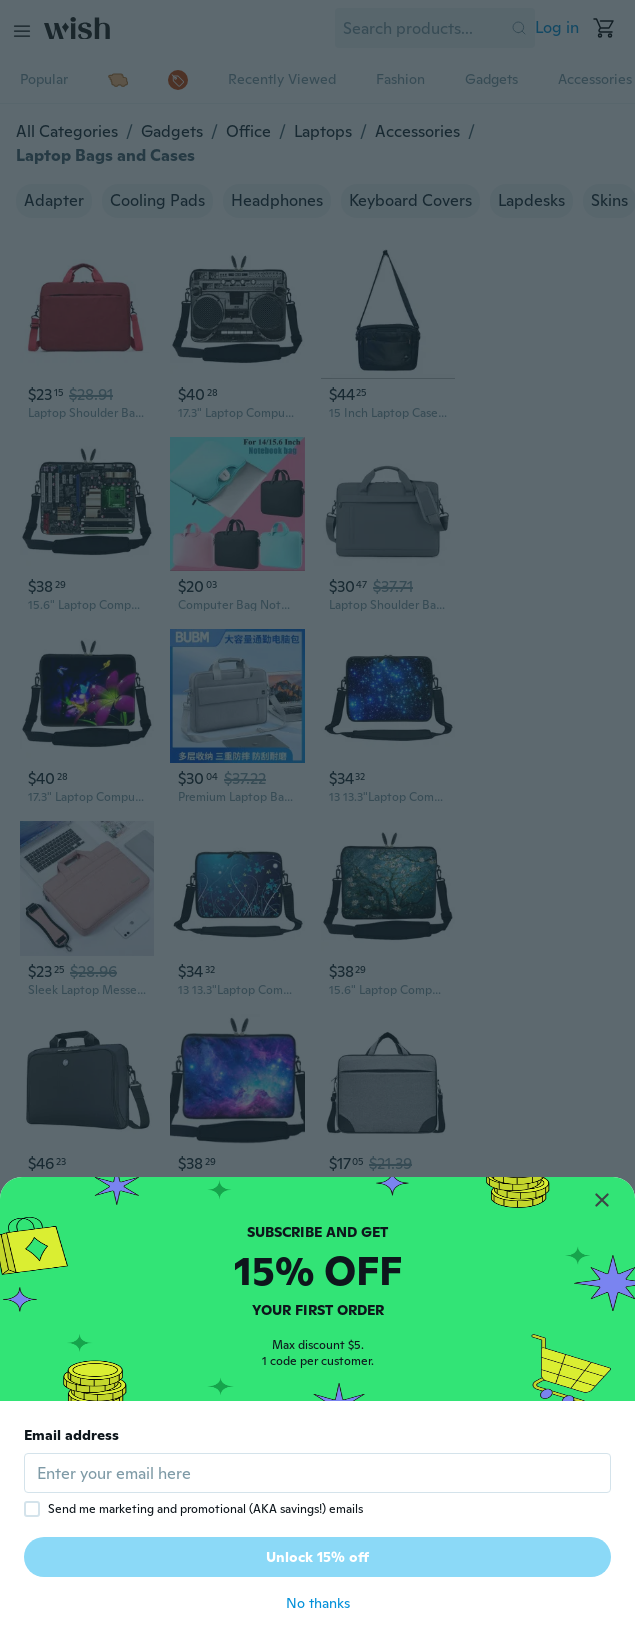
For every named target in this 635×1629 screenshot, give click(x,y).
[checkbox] (32, 1509)
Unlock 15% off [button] (317, 1557)
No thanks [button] (318, 1603)
